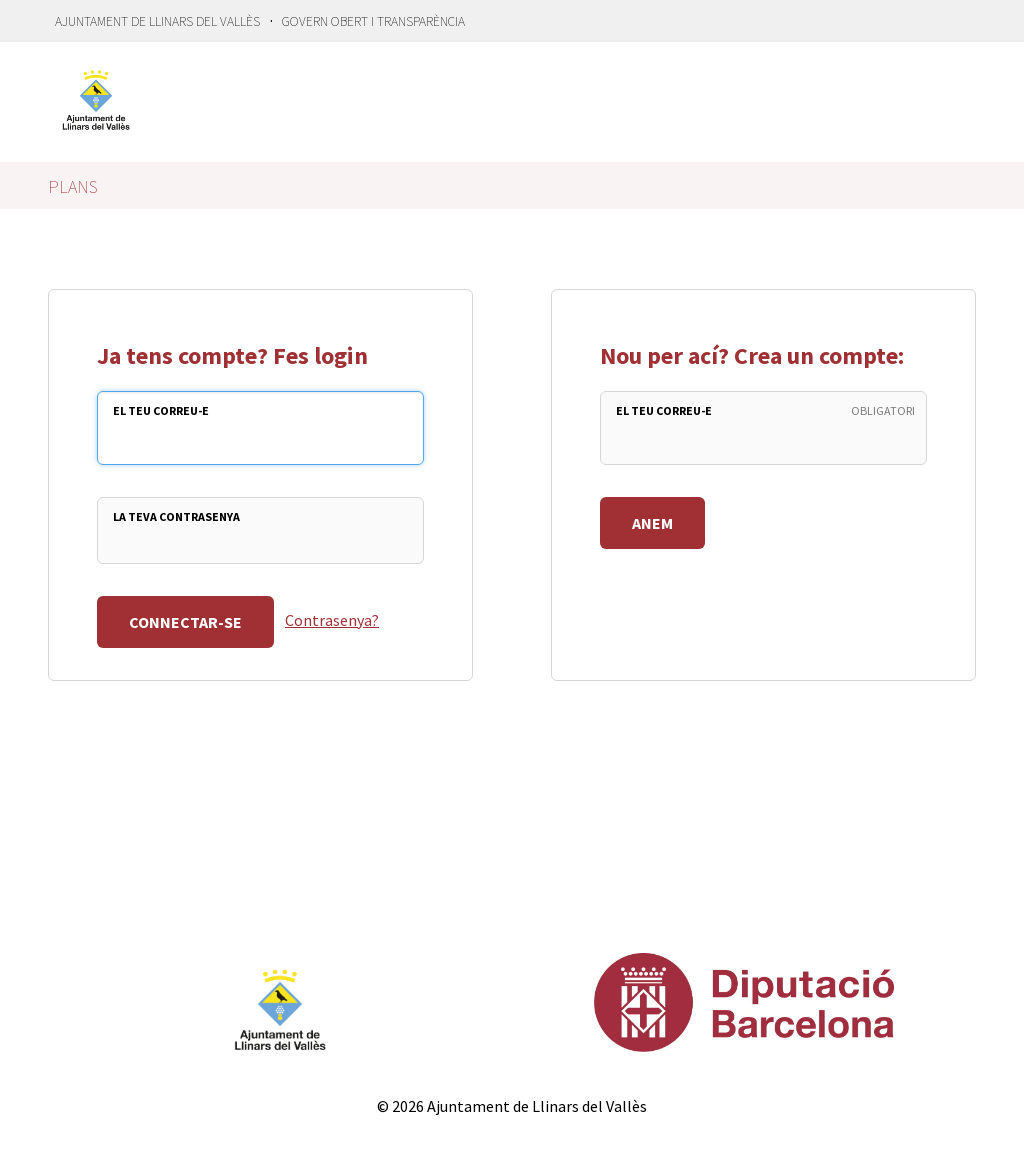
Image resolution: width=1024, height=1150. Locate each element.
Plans (73, 186)
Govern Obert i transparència (373, 21)
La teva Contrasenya (176, 516)
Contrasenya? (332, 620)
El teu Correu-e (161, 410)
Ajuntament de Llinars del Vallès (157, 21)
